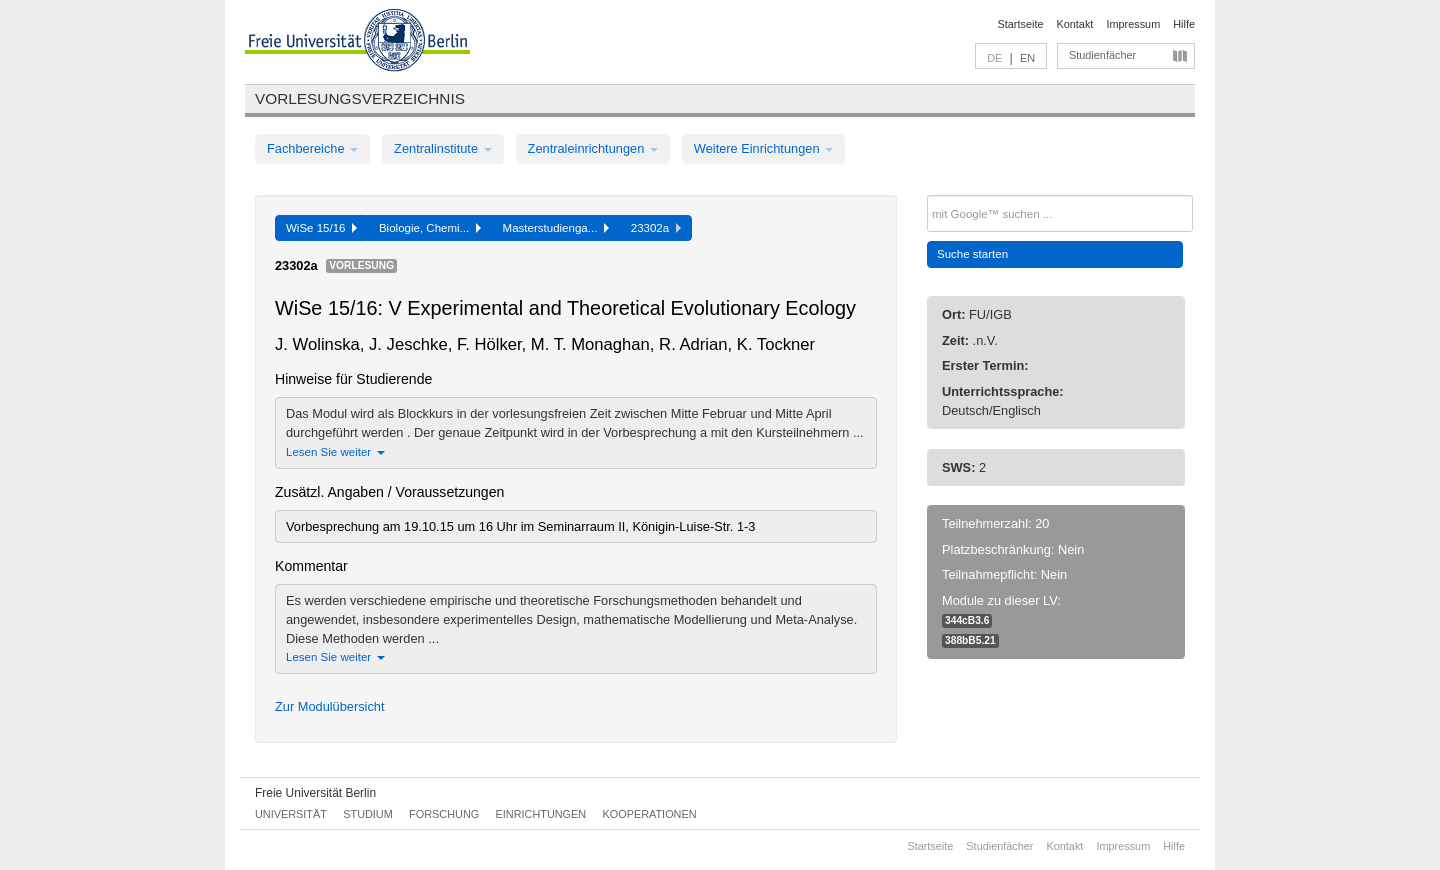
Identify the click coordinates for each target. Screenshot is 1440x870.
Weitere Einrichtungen (763, 148)
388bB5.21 (970, 640)
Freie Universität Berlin (315, 793)
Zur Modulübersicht (330, 706)
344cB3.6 (967, 620)
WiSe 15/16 (321, 228)
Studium (368, 814)
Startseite (1021, 24)
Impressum (1133, 24)
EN (1027, 58)
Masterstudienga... (556, 228)
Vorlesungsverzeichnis (360, 98)
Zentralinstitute (443, 148)
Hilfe (1184, 24)
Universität (291, 814)
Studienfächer (1102, 55)
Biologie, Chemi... (430, 228)
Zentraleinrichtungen (593, 148)
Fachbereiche (312, 148)
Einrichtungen (541, 814)
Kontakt (1075, 24)
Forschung (444, 814)
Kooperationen (650, 814)
